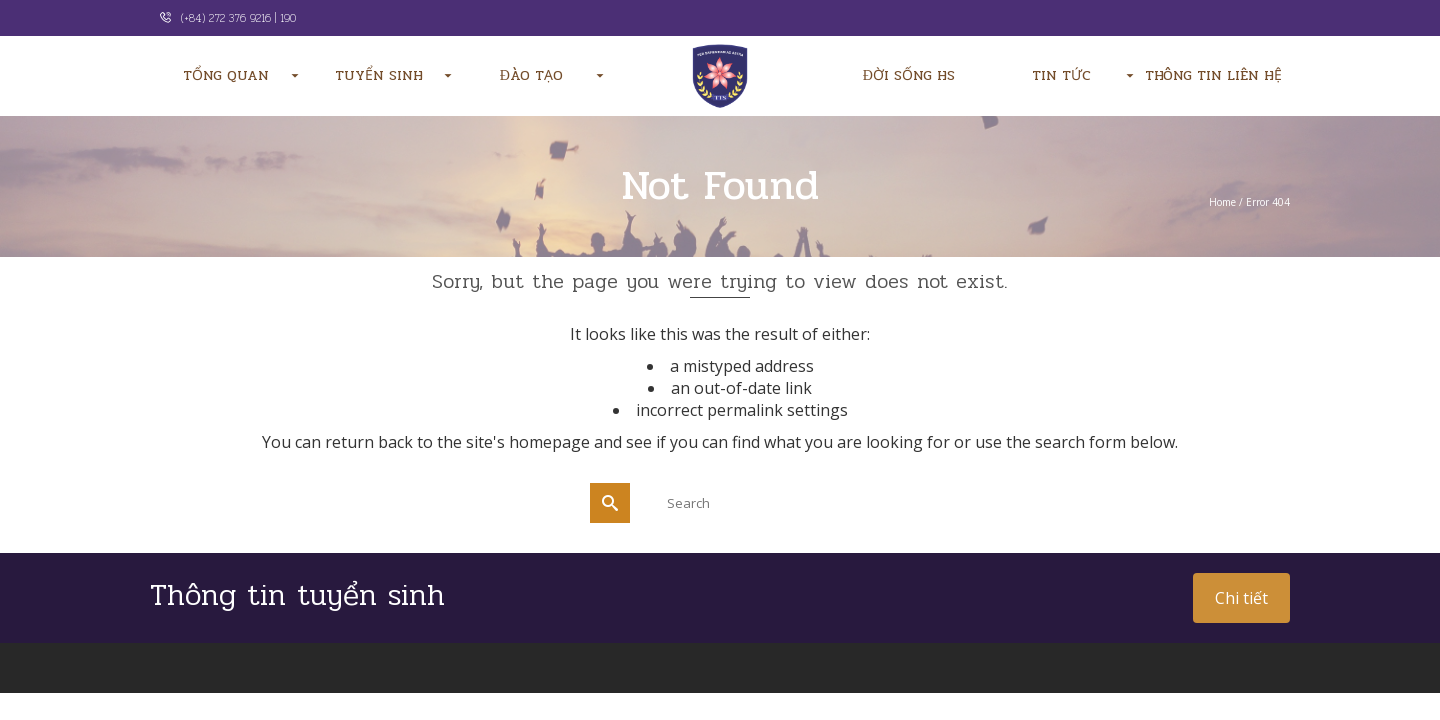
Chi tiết (1241, 598)
